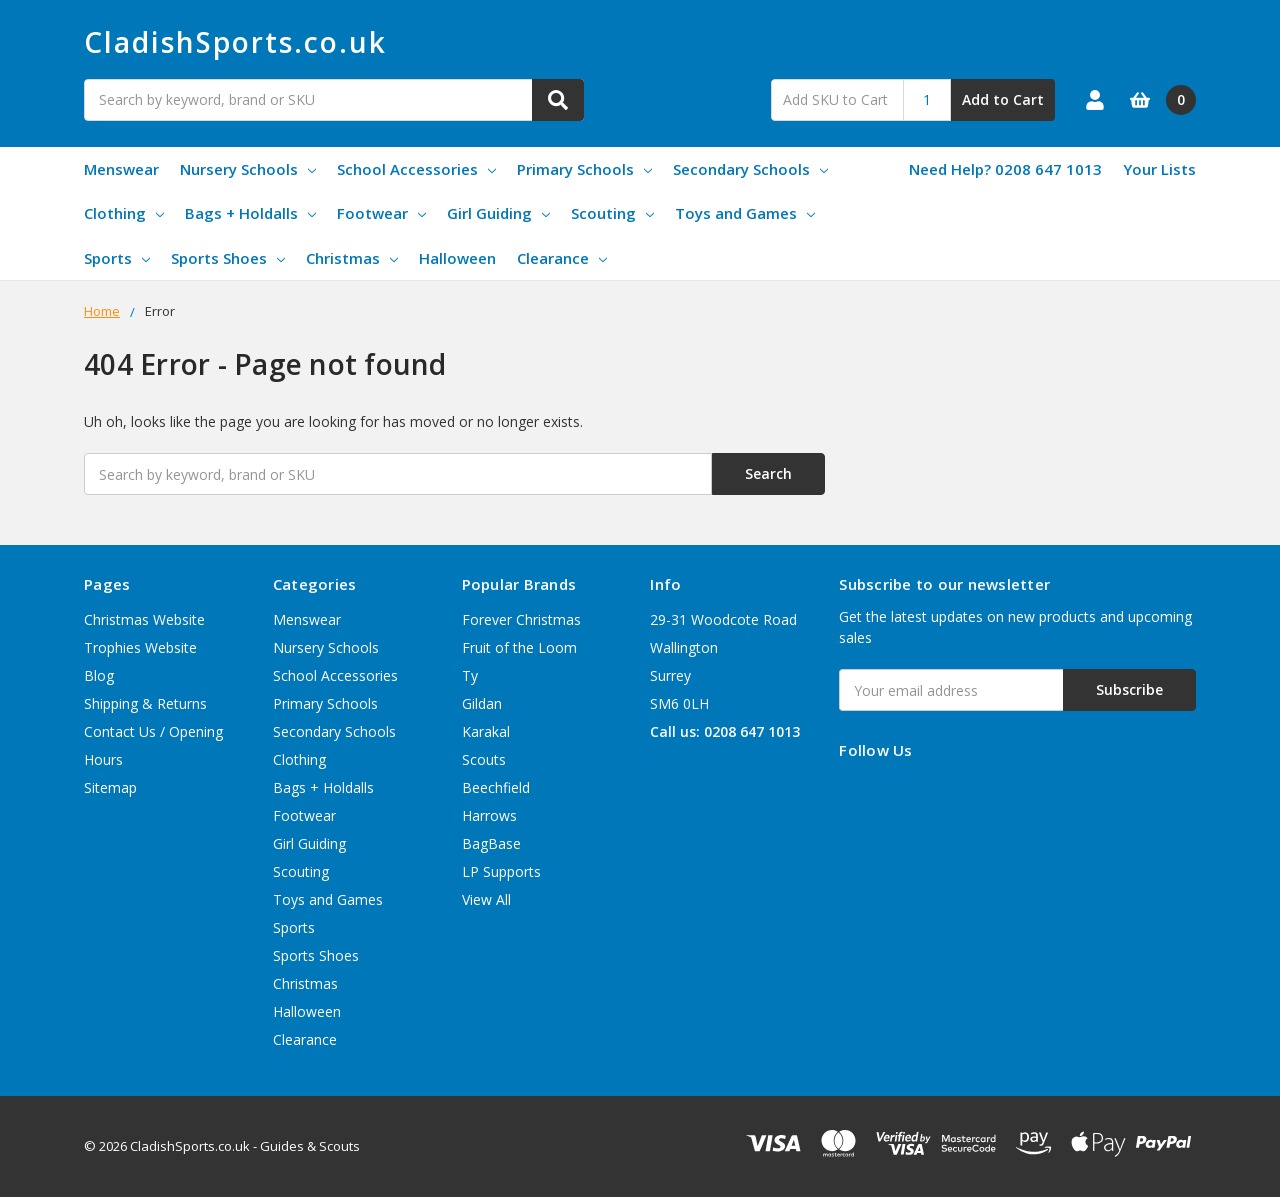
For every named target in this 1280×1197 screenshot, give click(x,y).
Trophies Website (140, 647)
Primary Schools (584, 169)
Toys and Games (745, 213)
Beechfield (496, 787)
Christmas (352, 258)
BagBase (491, 843)
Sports (117, 258)
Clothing (124, 213)
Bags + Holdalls (250, 213)
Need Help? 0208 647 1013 (1005, 169)
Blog (99, 675)
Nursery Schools (248, 169)
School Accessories (416, 169)
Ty (470, 675)
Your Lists (1159, 169)
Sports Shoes (228, 258)
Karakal (486, 731)
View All (486, 899)
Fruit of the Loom (519, 647)
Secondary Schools (750, 169)
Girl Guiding (498, 213)
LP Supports (501, 871)
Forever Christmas (521, 619)
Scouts (484, 759)
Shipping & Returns (145, 703)
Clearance (562, 258)
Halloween (457, 258)
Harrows (489, 815)
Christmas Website (144, 619)
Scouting (612, 213)
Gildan (482, 703)
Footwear (381, 213)
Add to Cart (1003, 99)
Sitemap (110, 787)
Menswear (121, 169)
